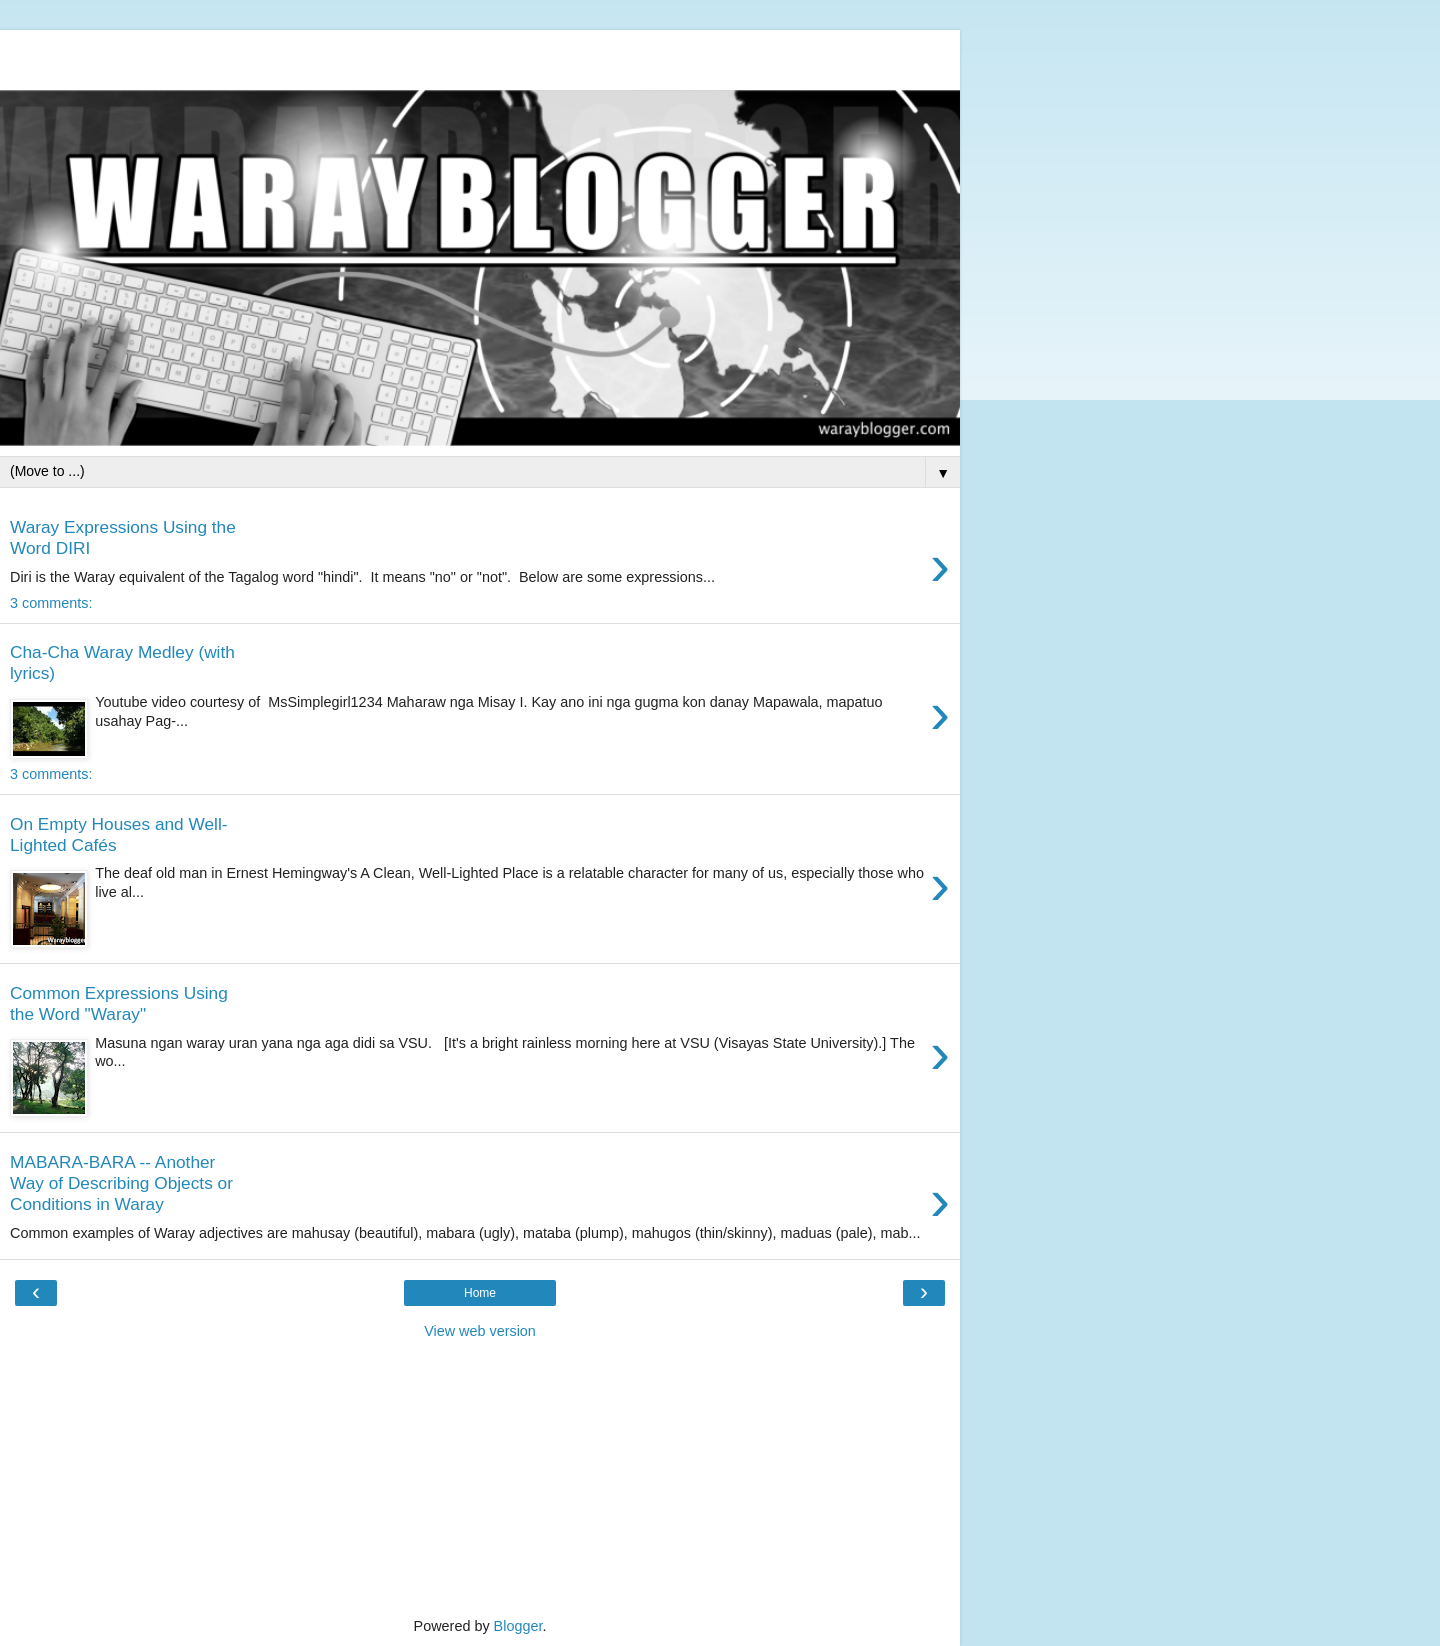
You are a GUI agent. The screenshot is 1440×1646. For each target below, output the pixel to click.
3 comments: (51, 603)
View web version (480, 1331)
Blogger (518, 1626)
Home (480, 1293)
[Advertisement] (480, 55)
